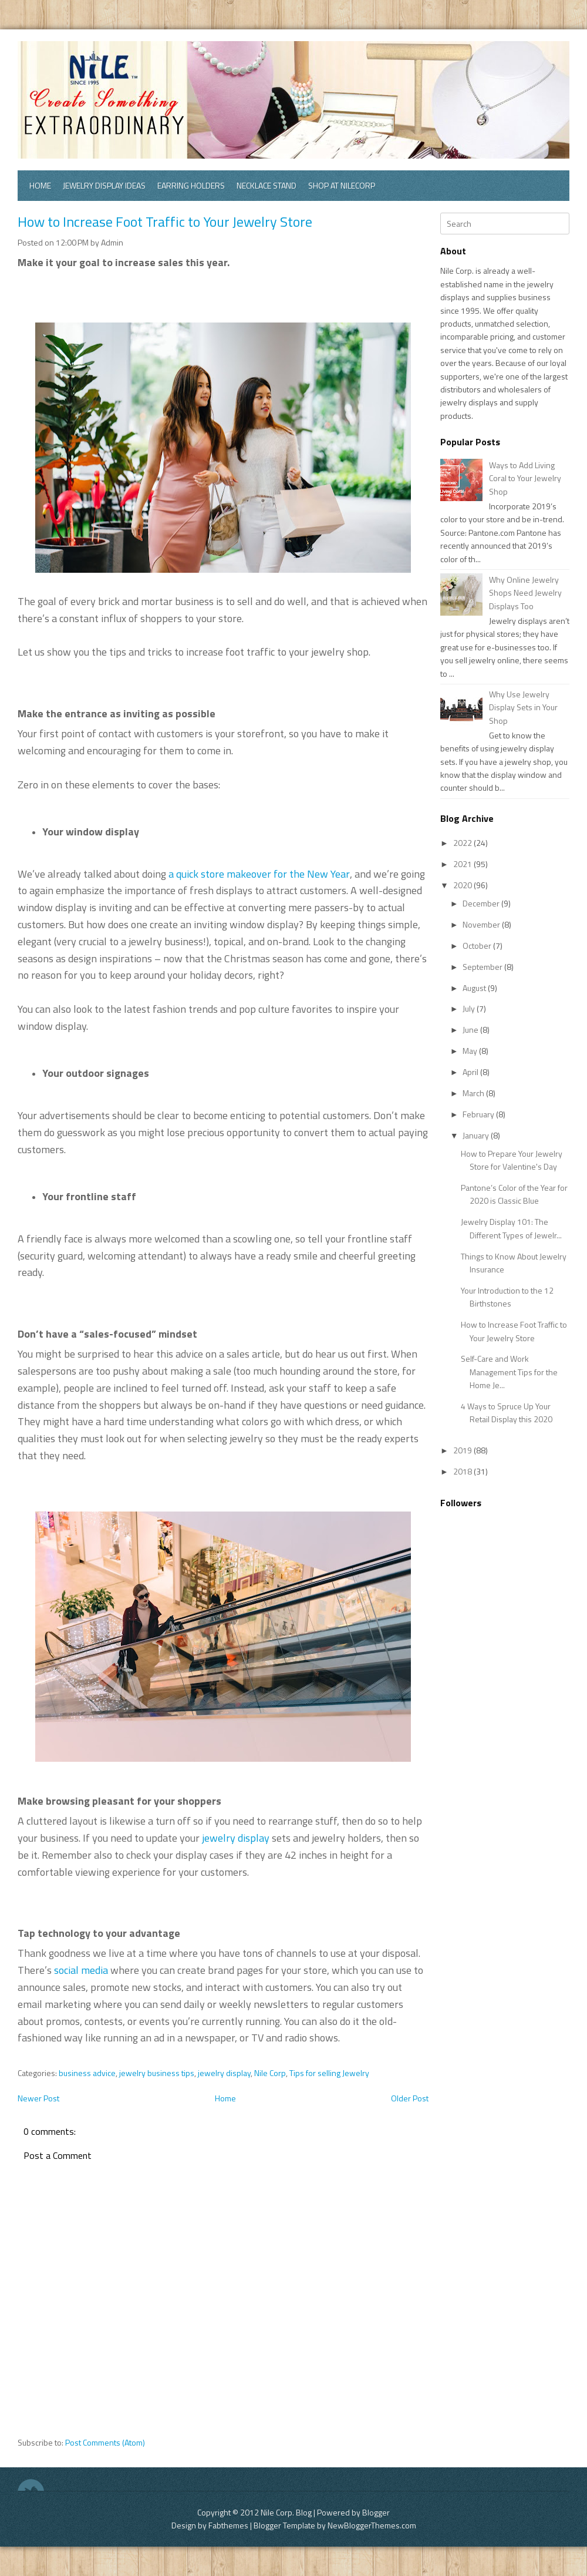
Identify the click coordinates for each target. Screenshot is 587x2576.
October (478, 945)
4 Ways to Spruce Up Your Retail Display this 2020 (506, 1412)
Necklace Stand (266, 185)
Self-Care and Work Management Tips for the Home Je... (509, 1371)
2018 (463, 1471)
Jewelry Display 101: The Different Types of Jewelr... (511, 1228)
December (482, 903)
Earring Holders (191, 185)
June (471, 1029)
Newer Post (38, 2098)
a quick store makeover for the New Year (259, 874)
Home (40, 185)
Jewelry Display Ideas (104, 185)
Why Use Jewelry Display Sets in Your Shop (523, 707)
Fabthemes (228, 2525)
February (479, 1114)
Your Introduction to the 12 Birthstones (507, 1296)
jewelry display (235, 1838)
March (474, 1093)
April (471, 1072)
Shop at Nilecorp (341, 185)
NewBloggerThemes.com (372, 2525)
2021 (463, 864)
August (475, 988)
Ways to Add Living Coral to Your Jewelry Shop (525, 478)
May (471, 1050)
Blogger (376, 2512)
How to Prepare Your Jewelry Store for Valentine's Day (511, 1160)
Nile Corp (270, 2073)
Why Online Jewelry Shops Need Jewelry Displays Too (525, 592)
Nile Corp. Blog (287, 2512)
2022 (463, 843)
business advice (87, 2073)
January (477, 1135)
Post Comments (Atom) (105, 2442)
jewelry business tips (156, 2073)
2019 (463, 1450)
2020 (463, 885)
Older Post (410, 2098)
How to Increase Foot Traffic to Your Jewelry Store (165, 221)
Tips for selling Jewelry (329, 2073)
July (470, 1008)
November (482, 924)
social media (81, 1970)
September (483, 966)
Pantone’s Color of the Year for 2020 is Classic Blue (514, 1194)
